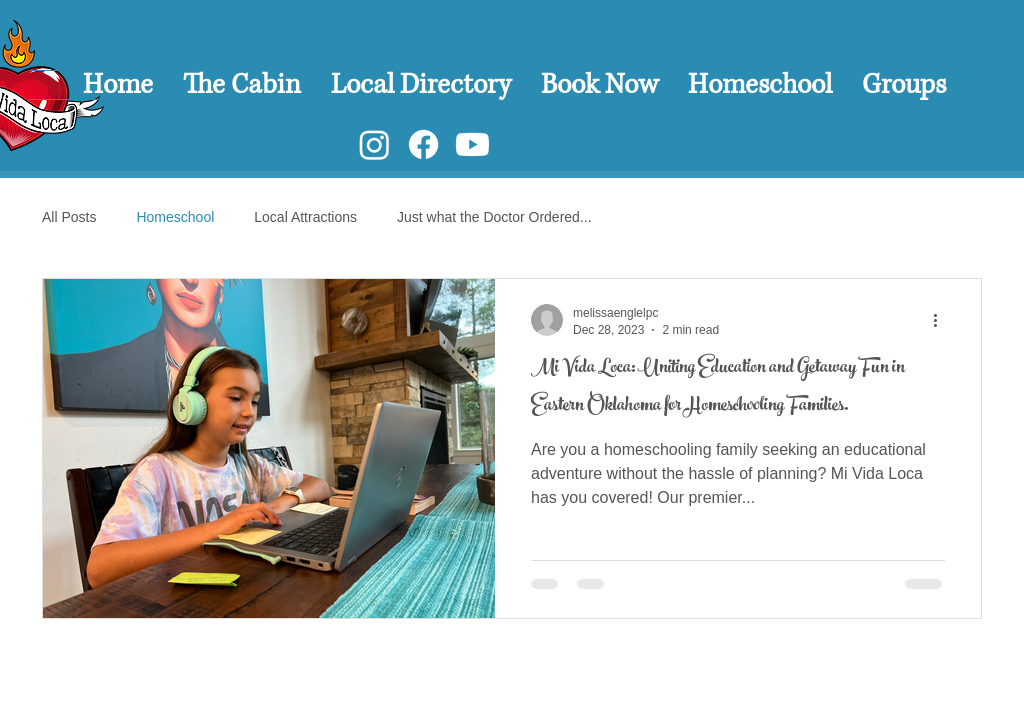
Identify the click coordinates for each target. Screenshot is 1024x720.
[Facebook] (423, 144)
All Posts (69, 217)
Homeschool (175, 217)
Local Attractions (305, 217)
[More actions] (942, 320)
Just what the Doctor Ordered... (494, 217)
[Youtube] (472, 144)
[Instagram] (374, 144)
